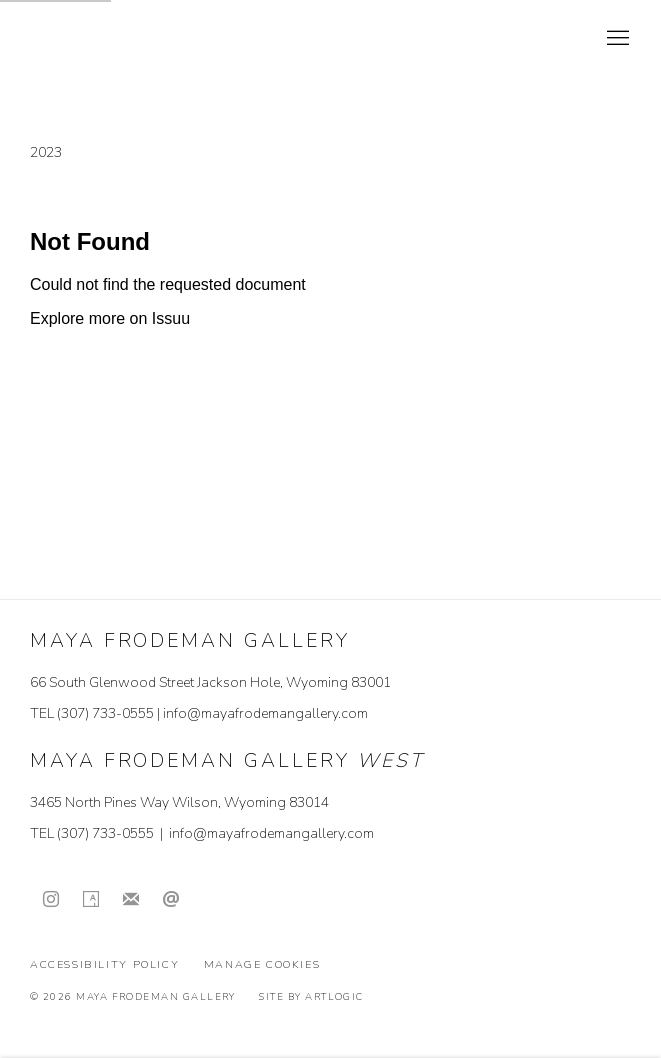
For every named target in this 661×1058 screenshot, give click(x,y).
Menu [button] (616, 39)
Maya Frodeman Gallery (170, 39)
